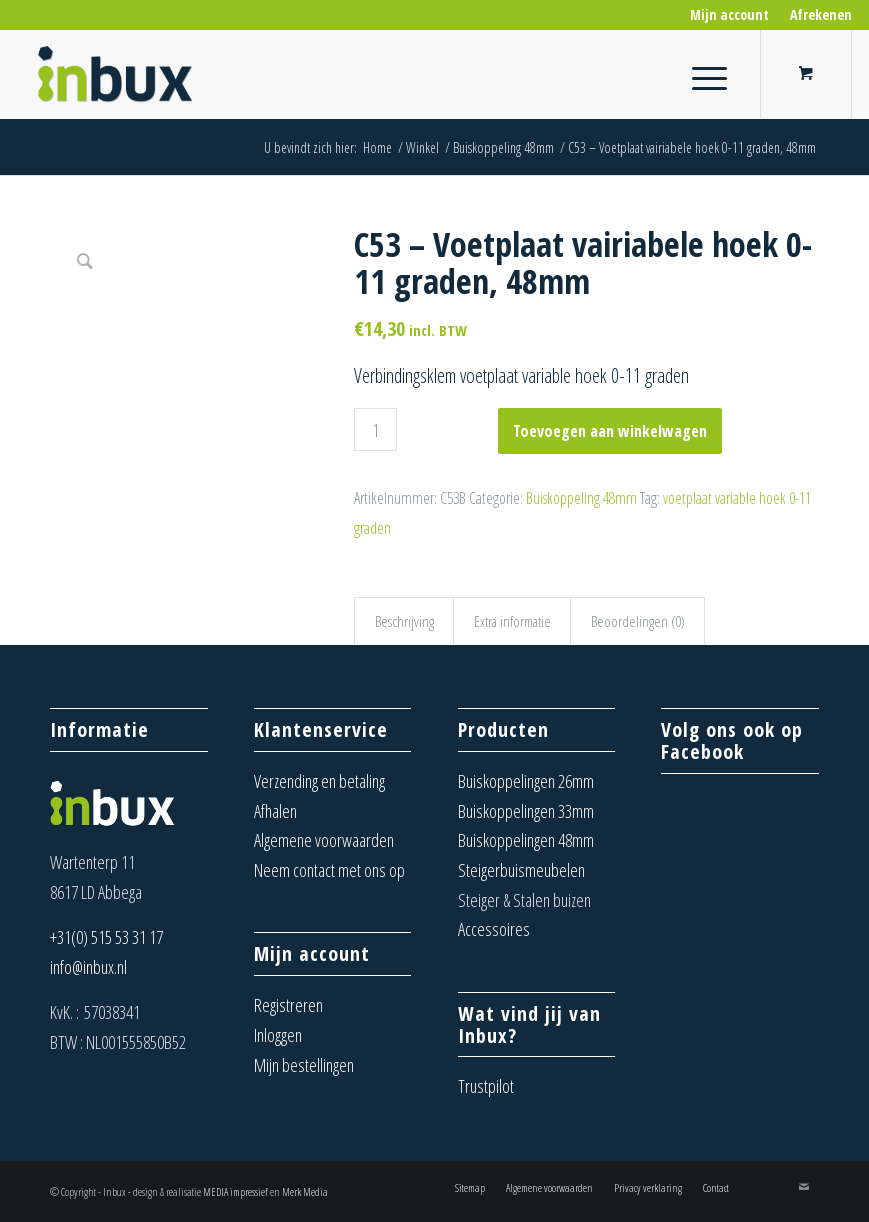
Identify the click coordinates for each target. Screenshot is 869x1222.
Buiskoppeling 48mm (581, 498)
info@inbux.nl (88, 967)
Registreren (288, 1005)
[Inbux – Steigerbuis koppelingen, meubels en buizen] (117, 74)
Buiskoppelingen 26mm (526, 781)
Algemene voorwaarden (324, 840)
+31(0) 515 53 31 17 (106, 937)
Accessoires (494, 929)
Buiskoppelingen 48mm (526, 840)
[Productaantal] (375, 429)
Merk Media (305, 1191)
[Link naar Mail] (804, 1187)
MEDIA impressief (235, 1191)
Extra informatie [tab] (512, 621)
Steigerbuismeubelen (521, 870)
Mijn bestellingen (304, 1065)
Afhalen (275, 811)
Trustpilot (486, 1086)
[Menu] (699, 74)
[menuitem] (730, 15)
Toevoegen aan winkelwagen (610, 431)
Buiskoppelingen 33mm (526, 811)
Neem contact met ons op (329, 870)
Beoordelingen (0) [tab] (638, 621)
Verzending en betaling (319, 781)
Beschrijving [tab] (404, 621)
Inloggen (278, 1035)
